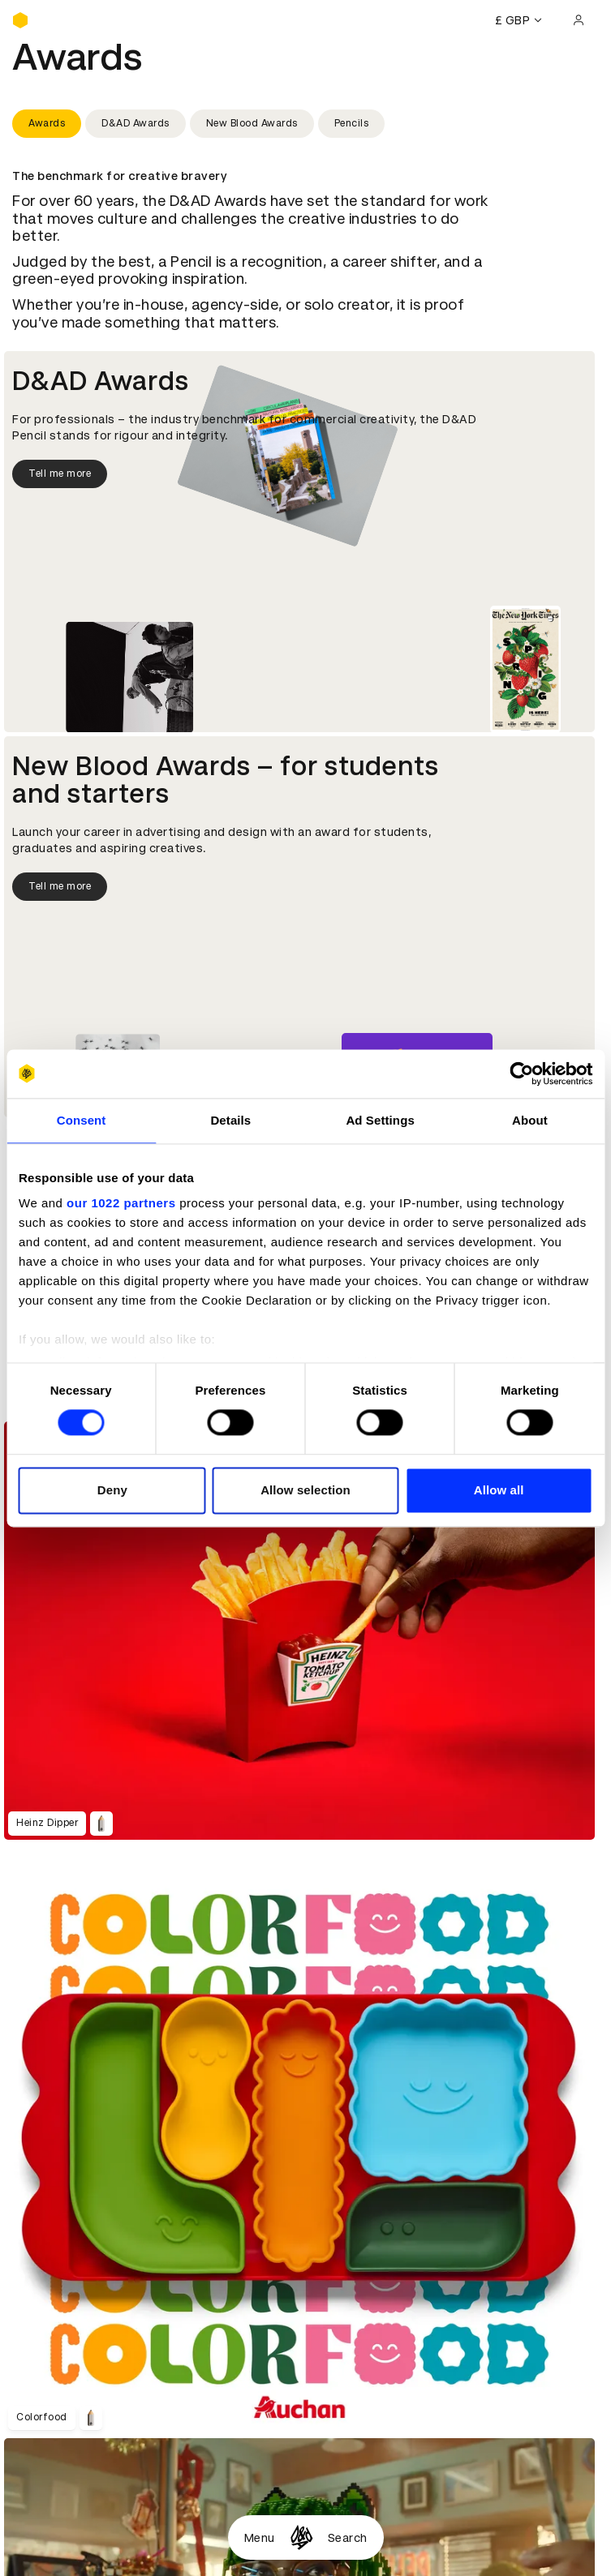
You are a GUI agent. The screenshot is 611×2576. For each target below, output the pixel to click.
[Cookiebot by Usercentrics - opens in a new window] (521, 1073)
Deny (112, 1490)
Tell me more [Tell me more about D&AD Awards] (59, 473)
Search (348, 2537)
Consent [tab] (81, 1120)
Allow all (499, 1490)
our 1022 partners (121, 1203)
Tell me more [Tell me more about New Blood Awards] (59, 886)
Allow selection (305, 1490)
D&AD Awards (135, 123)
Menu (259, 2537)
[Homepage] (301, 2537)
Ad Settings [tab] (380, 1120)
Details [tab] (230, 1120)
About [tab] (530, 1120)
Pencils (351, 123)
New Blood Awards (252, 123)
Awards (46, 123)
